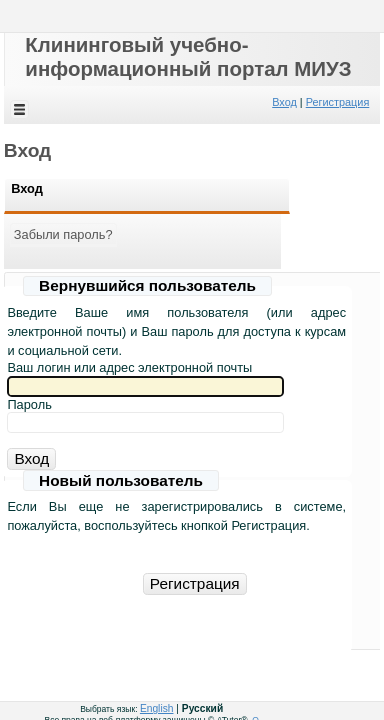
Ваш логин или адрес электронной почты (129, 367)
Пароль (29, 404)
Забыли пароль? (63, 234)
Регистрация (338, 102)
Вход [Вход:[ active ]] (27, 188)
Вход (284, 102)
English (157, 708)
